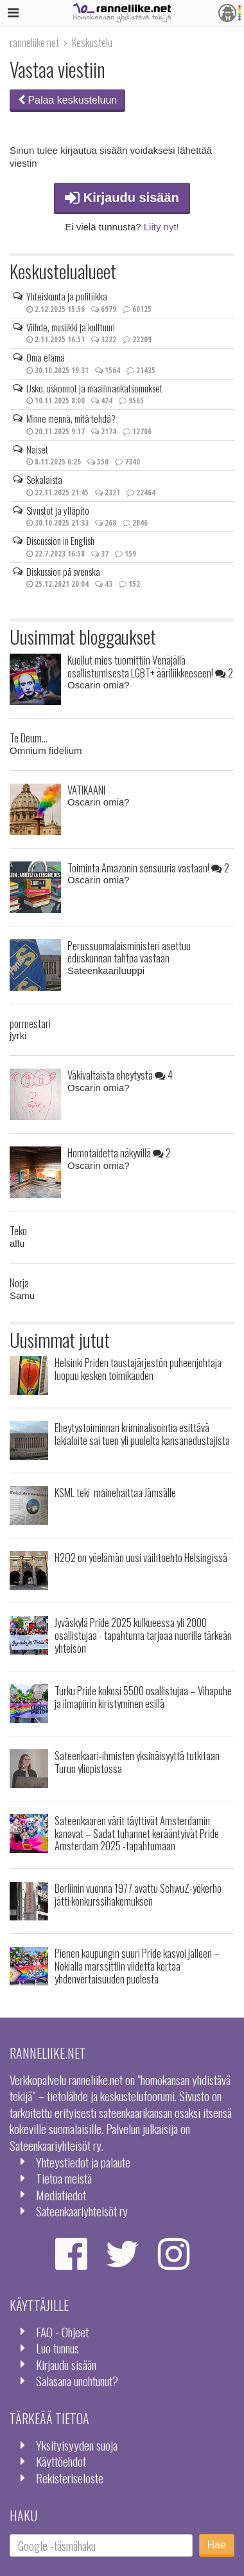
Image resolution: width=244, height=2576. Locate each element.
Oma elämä (45, 357)
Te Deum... (29, 738)
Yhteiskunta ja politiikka (66, 296)
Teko (18, 1230)
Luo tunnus (57, 2348)
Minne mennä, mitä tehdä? (71, 418)
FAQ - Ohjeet (62, 2332)
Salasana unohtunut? (77, 2380)
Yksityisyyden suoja (77, 2445)
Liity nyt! (161, 226)
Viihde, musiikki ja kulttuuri (70, 327)
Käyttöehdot (61, 2461)
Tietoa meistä (64, 2178)
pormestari (30, 1023)
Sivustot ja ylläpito (57, 510)
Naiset (37, 449)
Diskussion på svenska (63, 571)
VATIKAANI (86, 790)
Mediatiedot (61, 2194)
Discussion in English (60, 540)
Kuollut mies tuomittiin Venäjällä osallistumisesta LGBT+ (150, 666)
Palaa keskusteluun (67, 100)
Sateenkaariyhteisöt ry (82, 2211)
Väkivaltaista (120, 1075)
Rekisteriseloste (69, 2478)
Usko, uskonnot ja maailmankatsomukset (94, 388)
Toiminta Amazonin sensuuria (148, 868)
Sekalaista (44, 479)
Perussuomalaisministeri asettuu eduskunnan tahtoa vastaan (129, 951)
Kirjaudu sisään (122, 197)
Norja (19, 1282)
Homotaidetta (119, 1153)
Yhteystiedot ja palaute (83, 2162)
